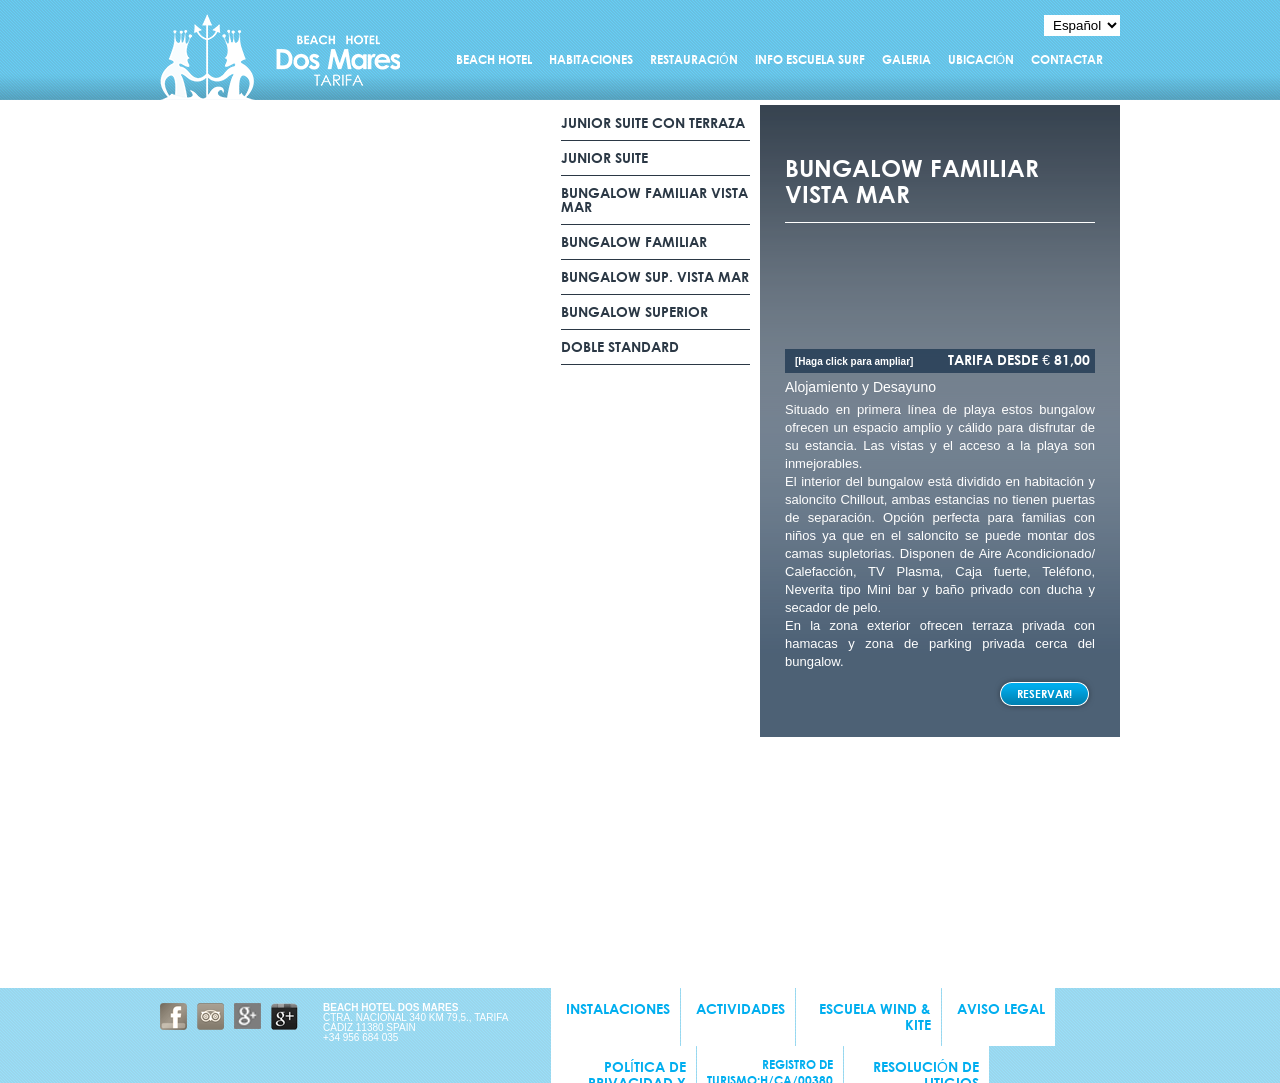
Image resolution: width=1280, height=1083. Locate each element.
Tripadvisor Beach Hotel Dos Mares (210, 1016)
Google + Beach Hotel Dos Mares (247, 1016)
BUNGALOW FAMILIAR (636, 242)
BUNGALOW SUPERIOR (634, 312)
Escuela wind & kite (875, 1016)
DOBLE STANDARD (620, 347)
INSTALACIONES (618, 1008)
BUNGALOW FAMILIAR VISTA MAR (654, 200)
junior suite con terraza (653, 123)
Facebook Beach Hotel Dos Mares (173, 1016)
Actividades (740, 1008)
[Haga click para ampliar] (854, 361)
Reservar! (1044, 694)
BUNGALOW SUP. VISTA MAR (655, 277)
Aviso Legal (1001, 1008)
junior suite (604, 158)
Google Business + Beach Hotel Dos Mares (284, 1016)
